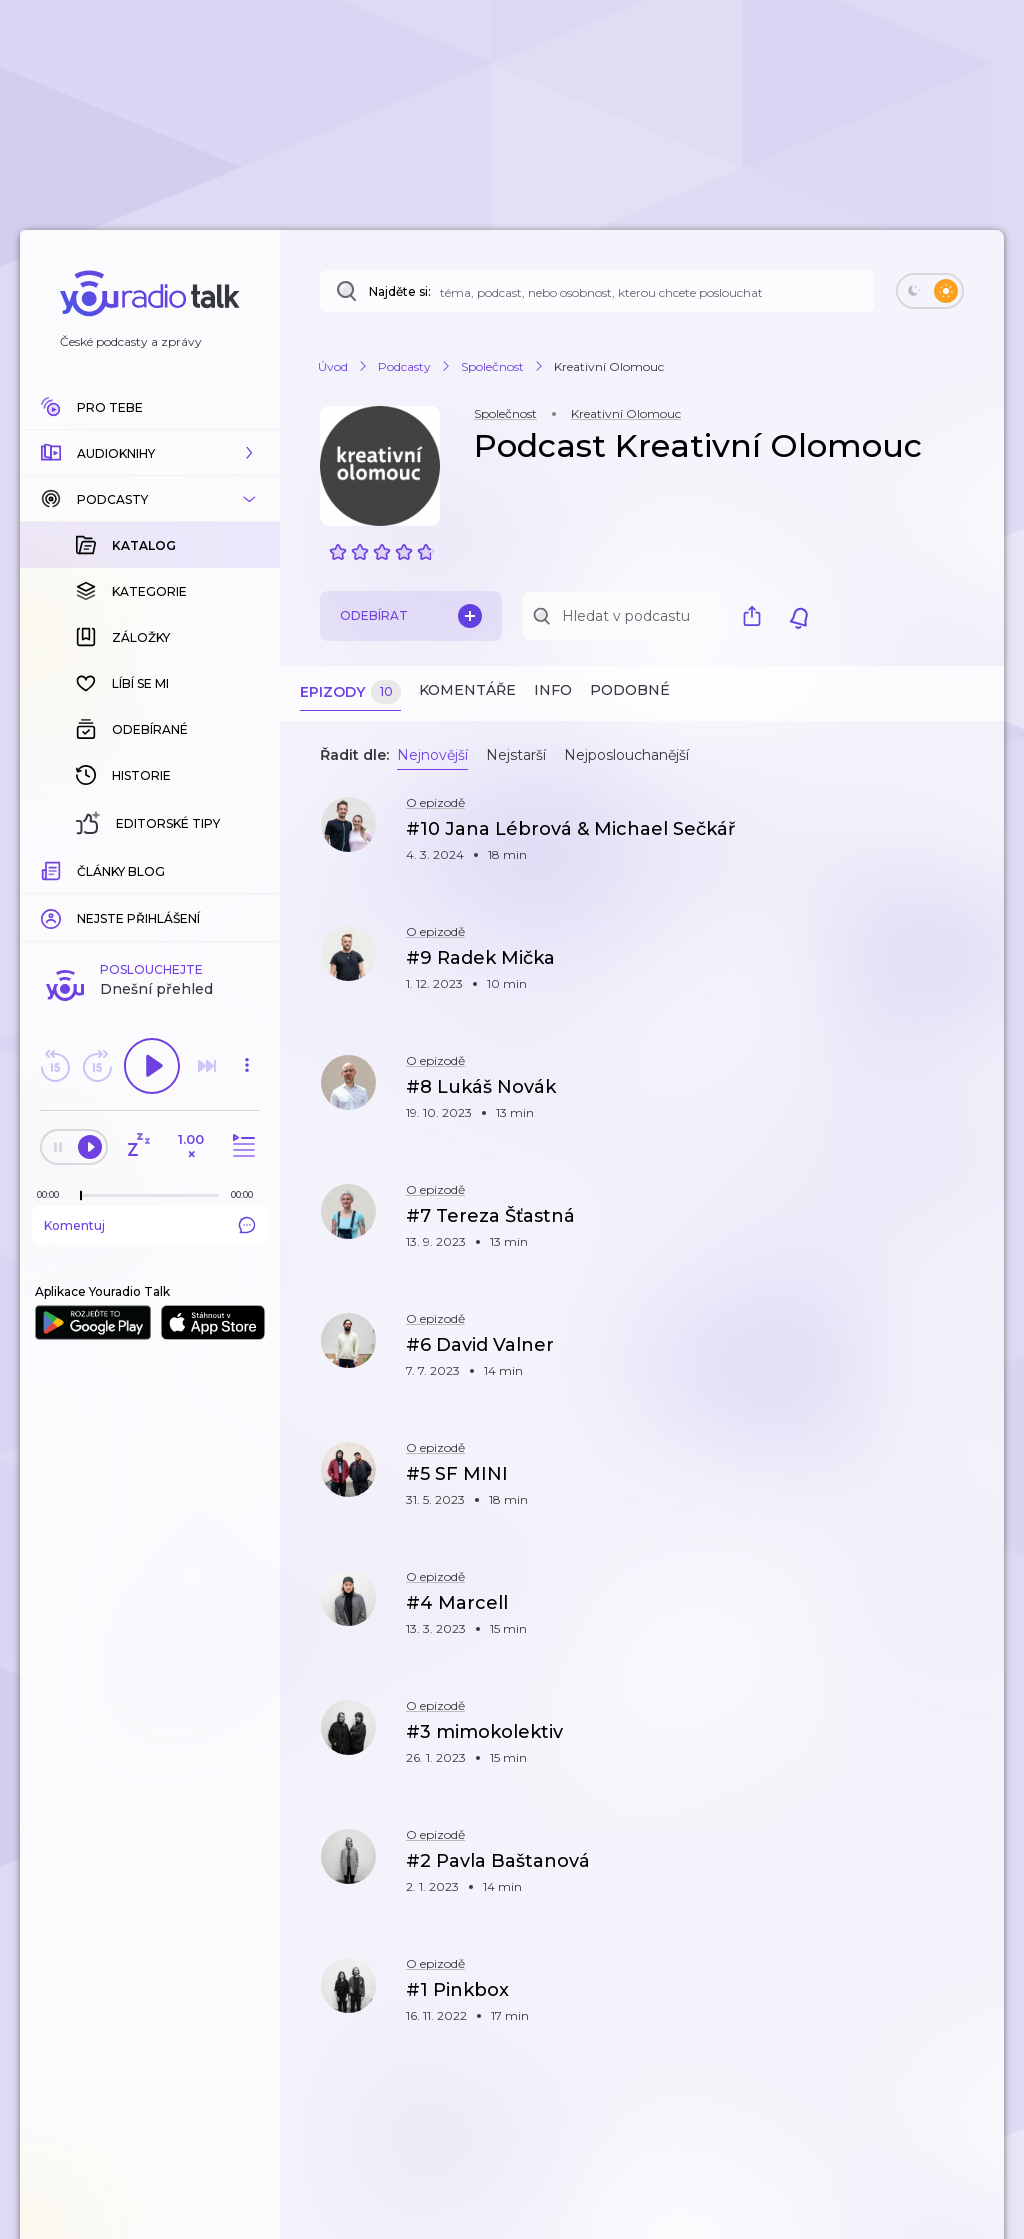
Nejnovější (432, 755)
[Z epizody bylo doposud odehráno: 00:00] (53, 868)
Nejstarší (516, 755)
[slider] (81, 870)
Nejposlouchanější (626, 755)
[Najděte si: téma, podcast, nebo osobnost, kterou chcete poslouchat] (597, 291)
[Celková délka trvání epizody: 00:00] (247, 868)
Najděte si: (400, 291)
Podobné (630, 690)
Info (553, 690)
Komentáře (467, 690)
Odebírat (411, 616)
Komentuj (150, 899)
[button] (150, 453)
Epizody (350, 692)
